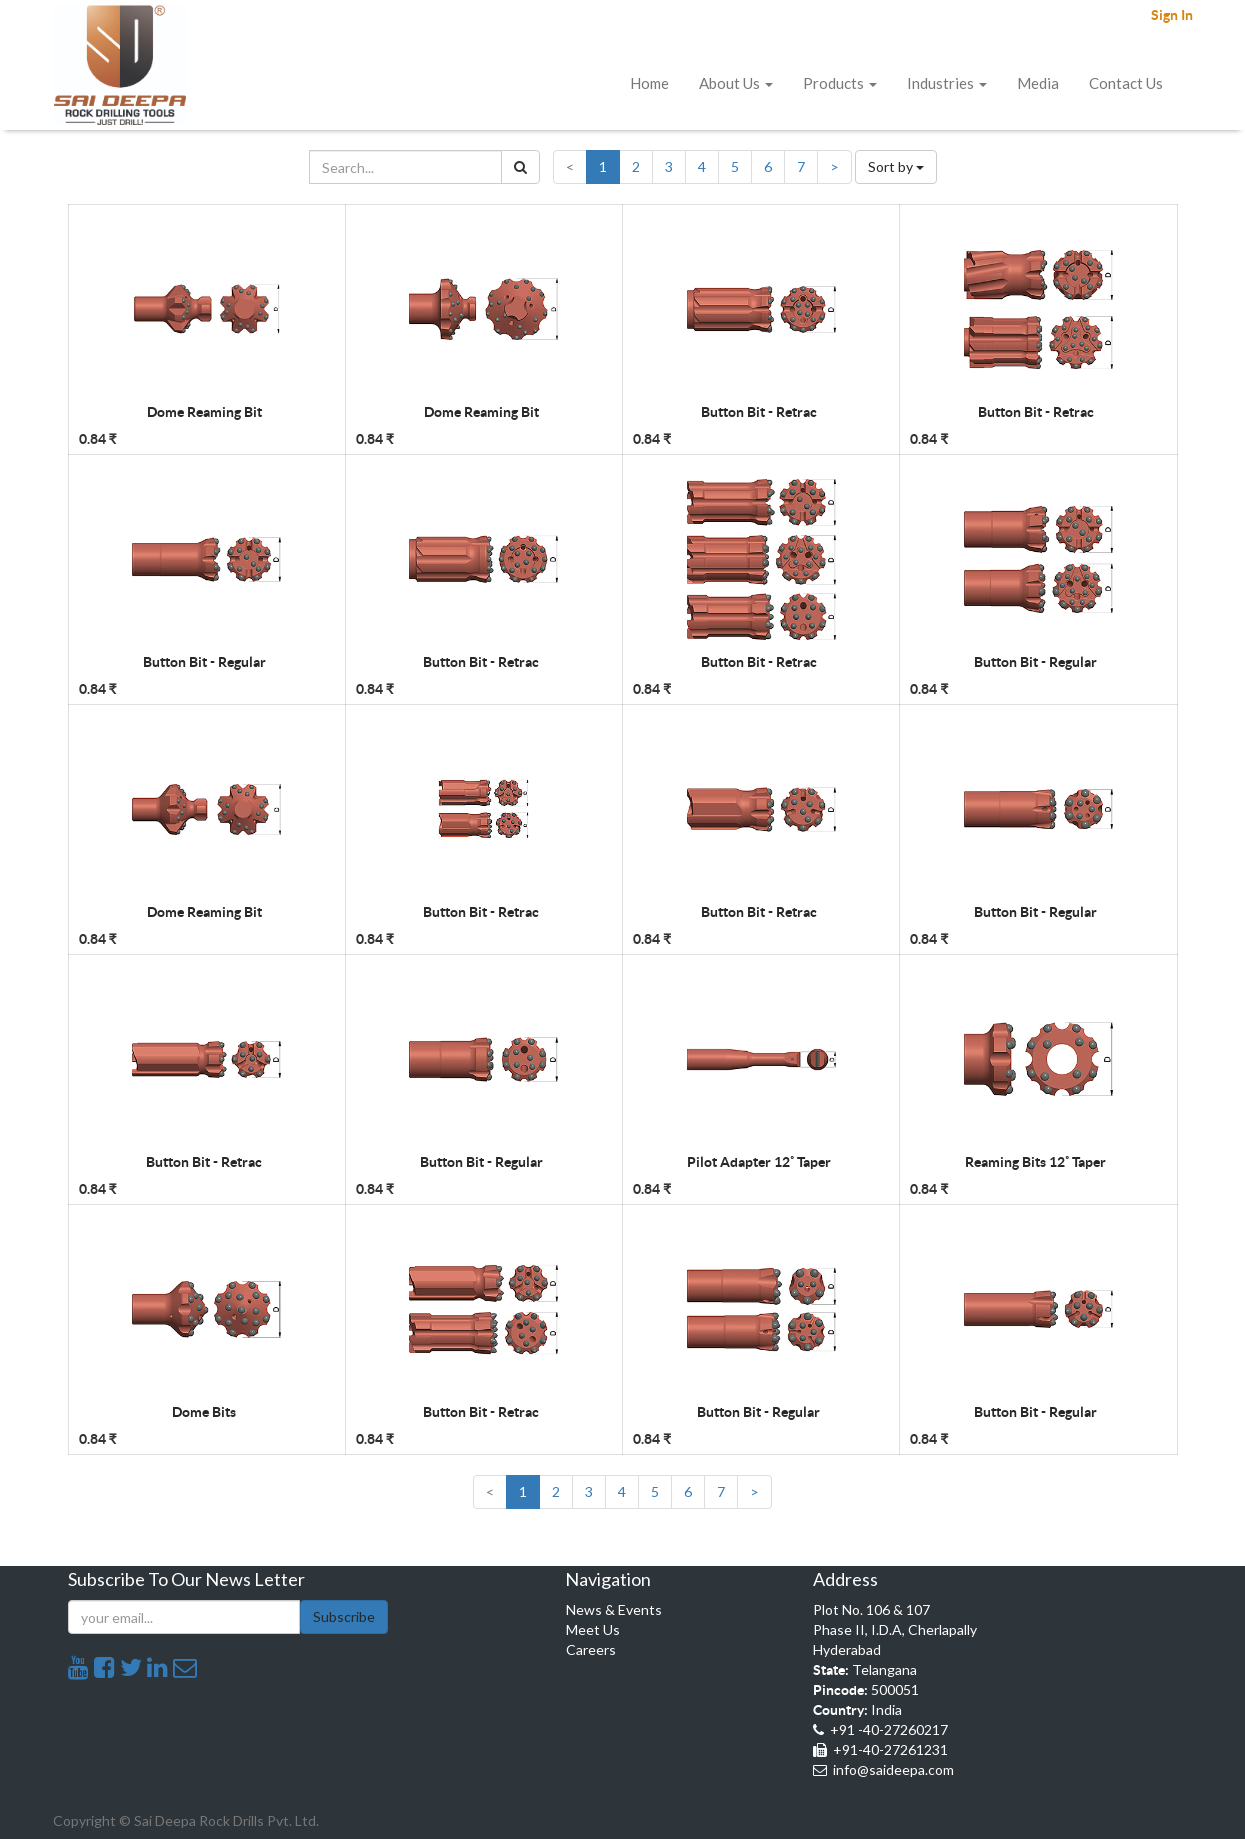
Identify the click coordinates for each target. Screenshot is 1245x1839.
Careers (591, 1649)
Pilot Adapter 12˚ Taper (759, 1162)
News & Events (614, 1609)
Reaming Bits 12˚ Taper (1035, 1162)
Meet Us (593, 1629)
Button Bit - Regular (204, 662)
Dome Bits (204, 1412)
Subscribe (344, 1616)
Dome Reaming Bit (204, 412)
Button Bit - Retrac (759, 412)
